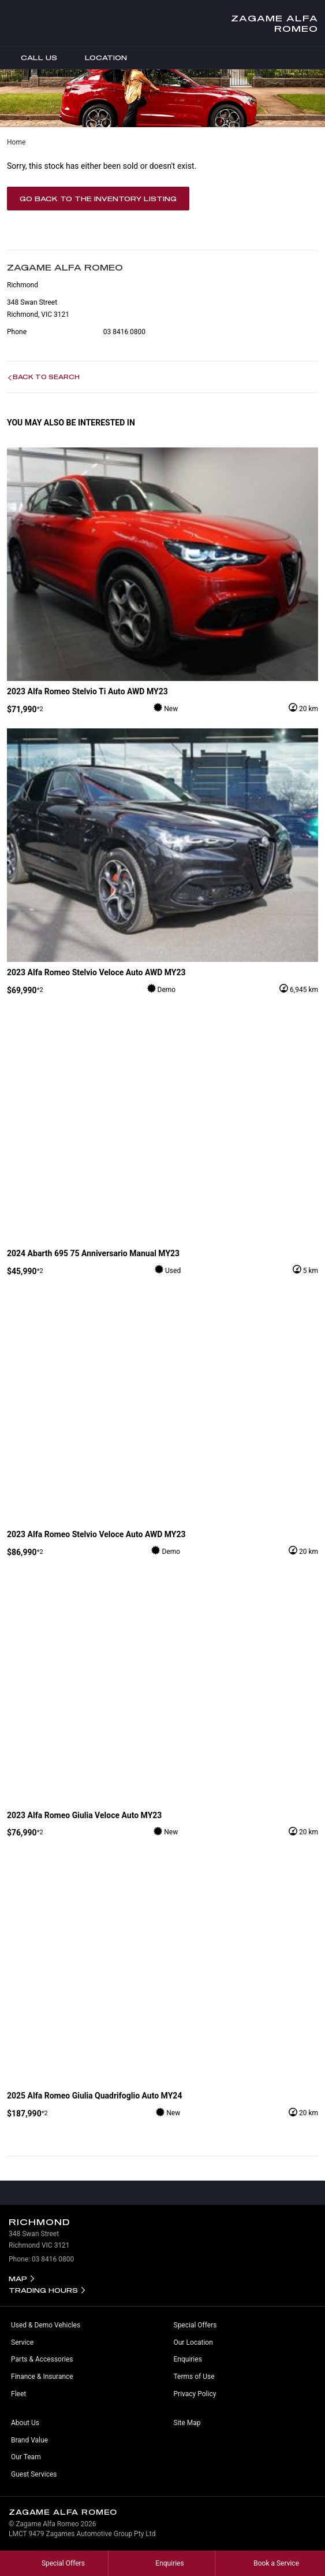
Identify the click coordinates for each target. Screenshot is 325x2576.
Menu (316, 58)
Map (18, 2278)
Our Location (193, 2342)
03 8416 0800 (124, 332)
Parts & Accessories (42, 2359)
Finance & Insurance (42, 2377)
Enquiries (188, 2359)
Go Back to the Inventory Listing (98, 198)
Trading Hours (43, 2290)
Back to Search (46, 376)
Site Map (187, 2423)
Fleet (18, 2394)
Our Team (26, 2457)
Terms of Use (194, 2377)
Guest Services (34, 2474)
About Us (25, 2423)
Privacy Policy (195, 2394)
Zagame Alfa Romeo (274, 23)
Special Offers (195, 2325)
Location (97, 58)
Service (22, 2342)
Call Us (30, 58)
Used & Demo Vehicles (45, 2325)
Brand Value (29, 2440)
